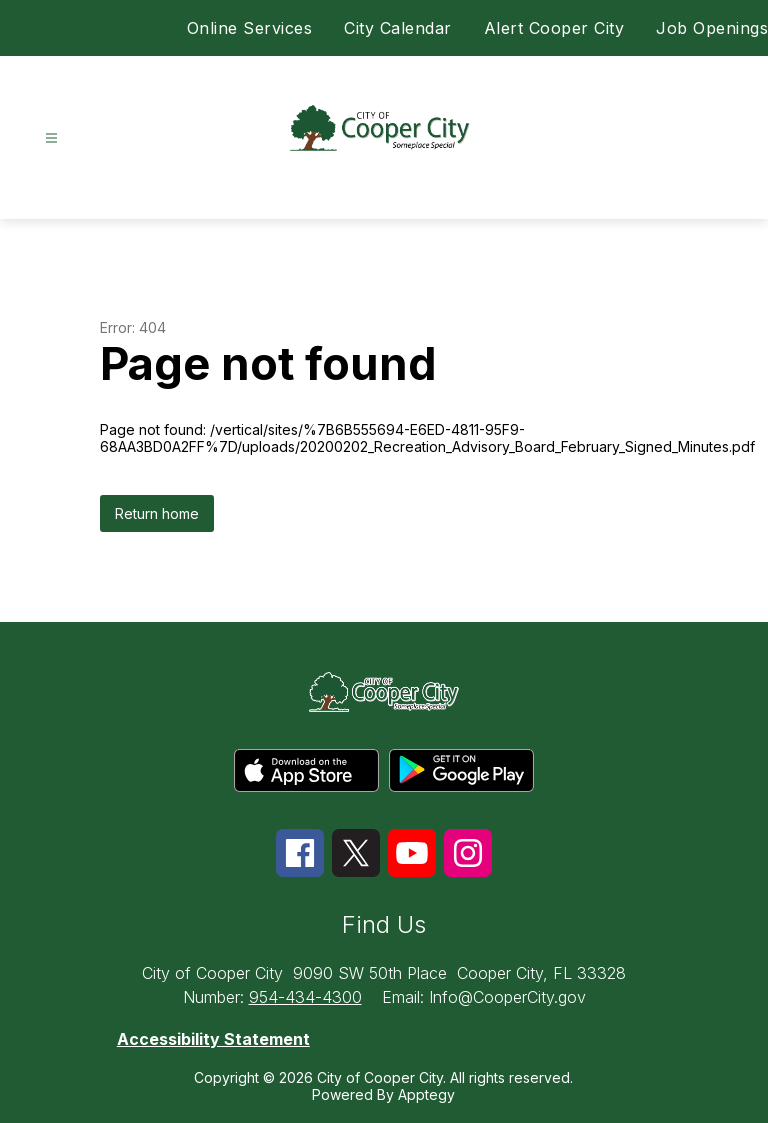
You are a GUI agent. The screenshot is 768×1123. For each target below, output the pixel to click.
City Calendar (398, 28)
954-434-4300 (305, 997)
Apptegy (426, 1094)
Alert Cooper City (554, 28)
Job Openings (712, 28)
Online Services (250, 28)
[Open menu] (51, 138)
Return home (157, 513)
